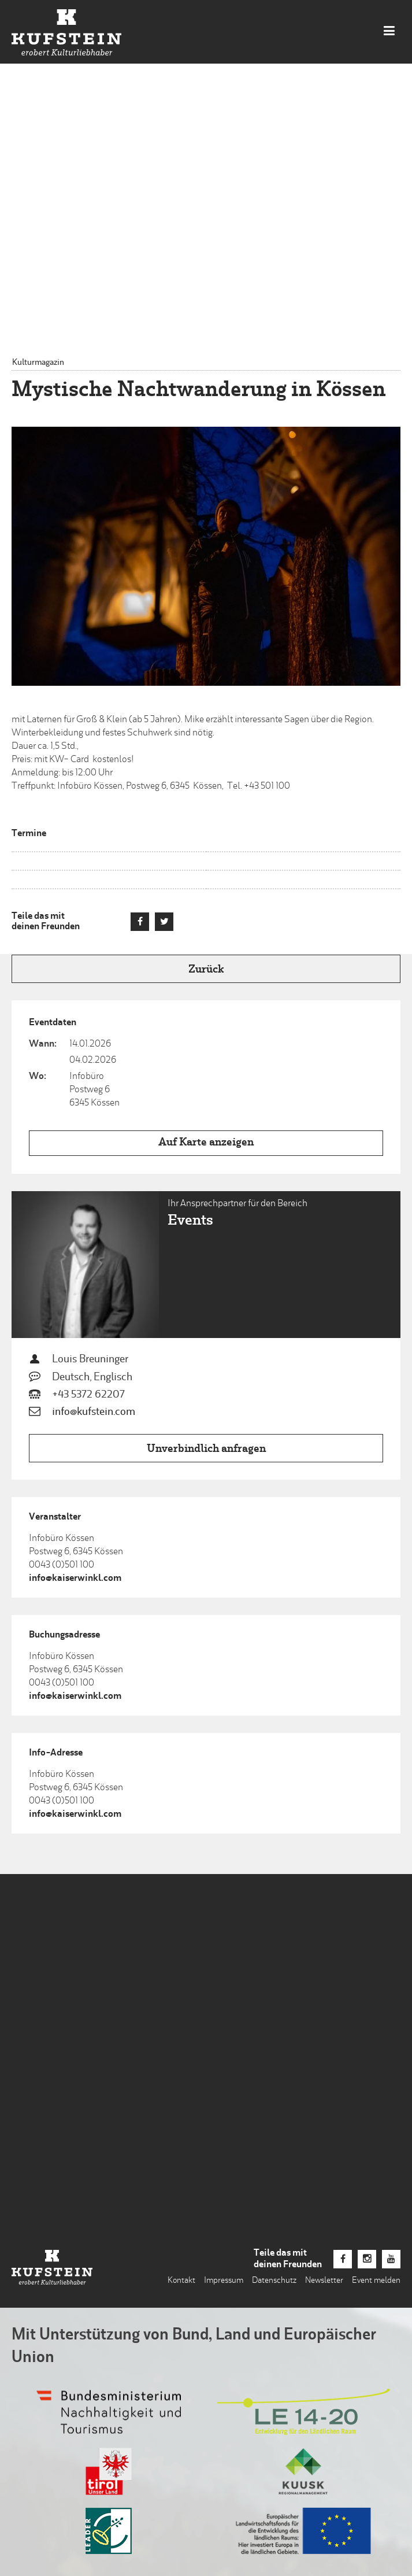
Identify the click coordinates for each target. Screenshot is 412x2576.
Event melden (376, 2280)
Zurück (206, 969)
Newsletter (324, 2280)
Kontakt (181, 2280)
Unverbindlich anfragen (206, 1449)
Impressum (223, 2280)
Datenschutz (274, 2280)
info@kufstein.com (93, 1412)
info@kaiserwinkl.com (75, 1578)
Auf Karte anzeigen (206, 1142)
